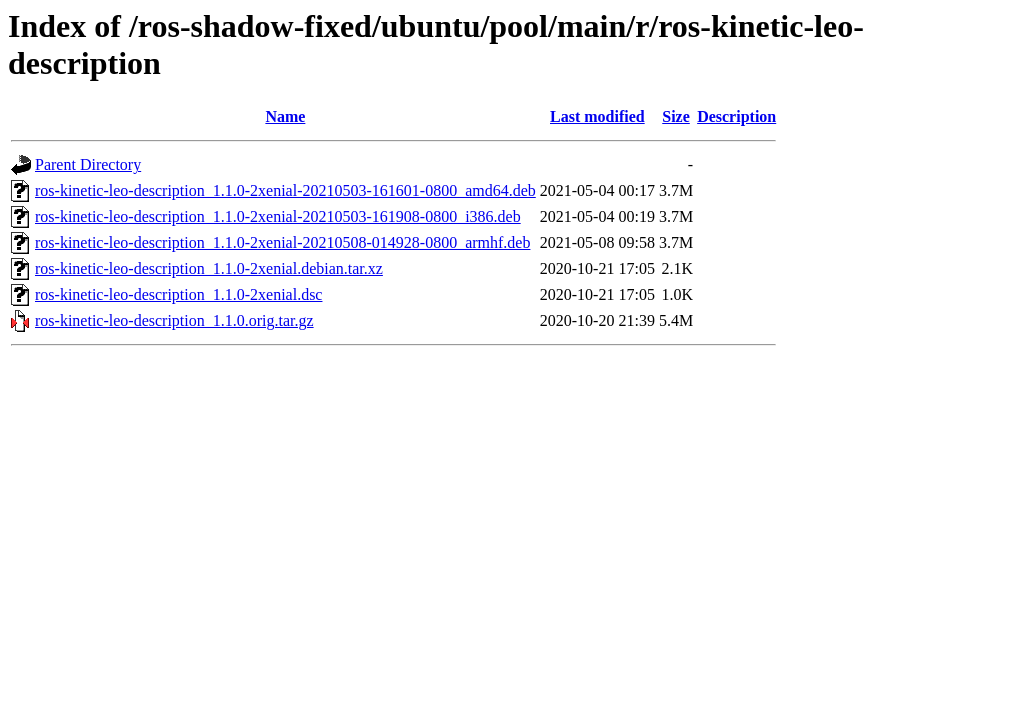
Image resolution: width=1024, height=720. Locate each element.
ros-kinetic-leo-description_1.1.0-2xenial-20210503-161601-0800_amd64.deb (285, 190)
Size (676, 116)
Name (285, 116)
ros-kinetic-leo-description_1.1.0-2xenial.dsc (178, 294)
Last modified (597, 116)
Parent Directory (88, 164)
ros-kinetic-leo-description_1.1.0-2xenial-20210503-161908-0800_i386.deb (278, 216)
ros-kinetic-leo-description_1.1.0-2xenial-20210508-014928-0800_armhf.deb (282, 242)
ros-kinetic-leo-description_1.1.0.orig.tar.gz (174, 320)
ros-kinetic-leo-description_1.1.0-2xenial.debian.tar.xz (209, 268)
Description (736, 116)
